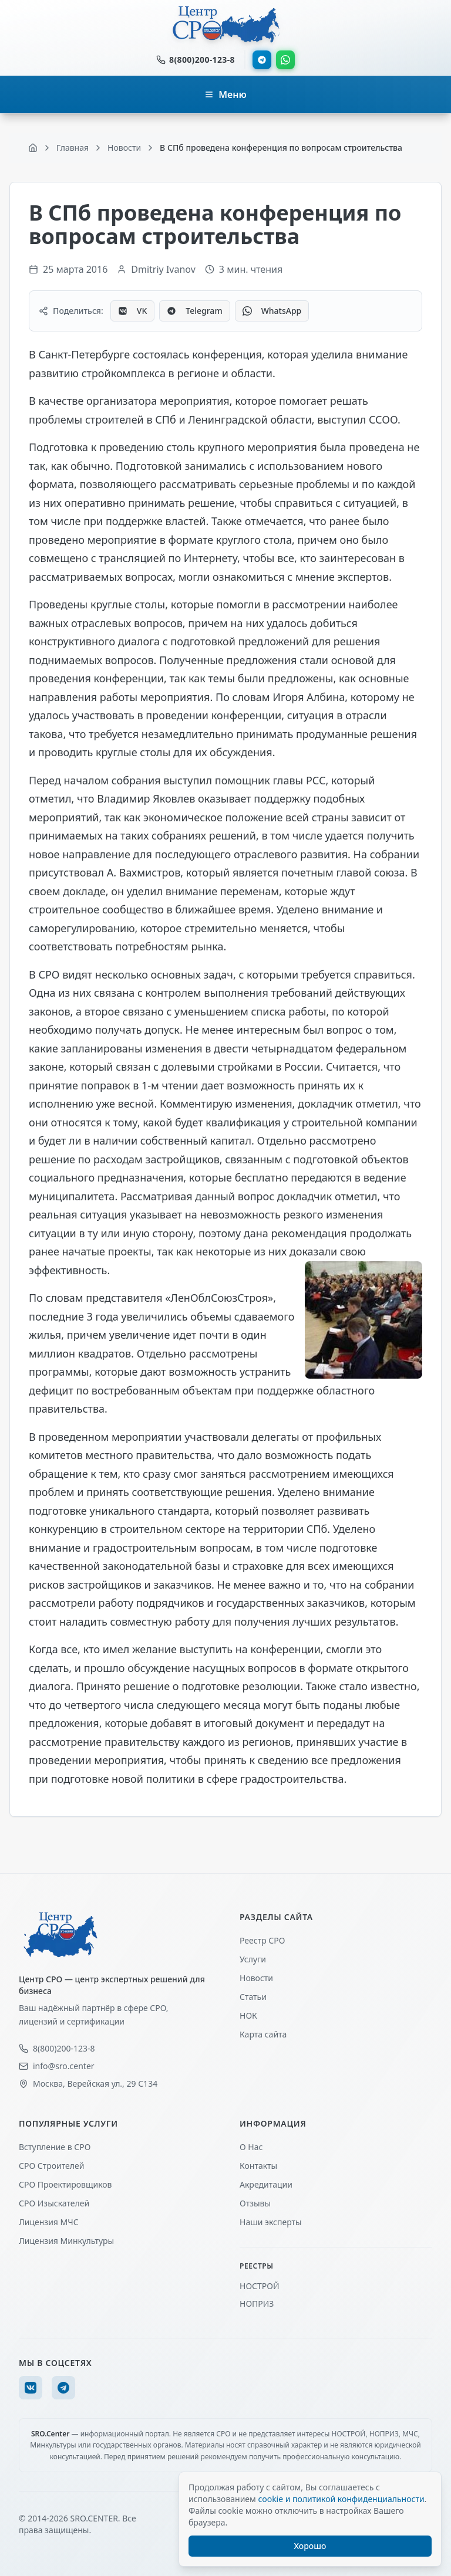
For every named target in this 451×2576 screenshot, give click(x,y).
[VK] (30, 2387)
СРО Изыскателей (54, 2203)
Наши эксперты (271, 2222)
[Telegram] (63, 2387)
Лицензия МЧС (49, 2222)
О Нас (251, 2146)
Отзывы (255, 2203)
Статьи (253, 1996)
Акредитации (266, 2184)
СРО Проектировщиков (65, 2184)
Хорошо (310, 2545)
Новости (256, 1977)
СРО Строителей (51, 2165)
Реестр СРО (262, 1940)
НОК (248, 2015)
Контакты (258, 2165)
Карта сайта (263, 2034)
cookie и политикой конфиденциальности (341, 2498)
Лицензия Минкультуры (66, 2240)
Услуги (253, 1959)
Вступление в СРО (54, 2146)
